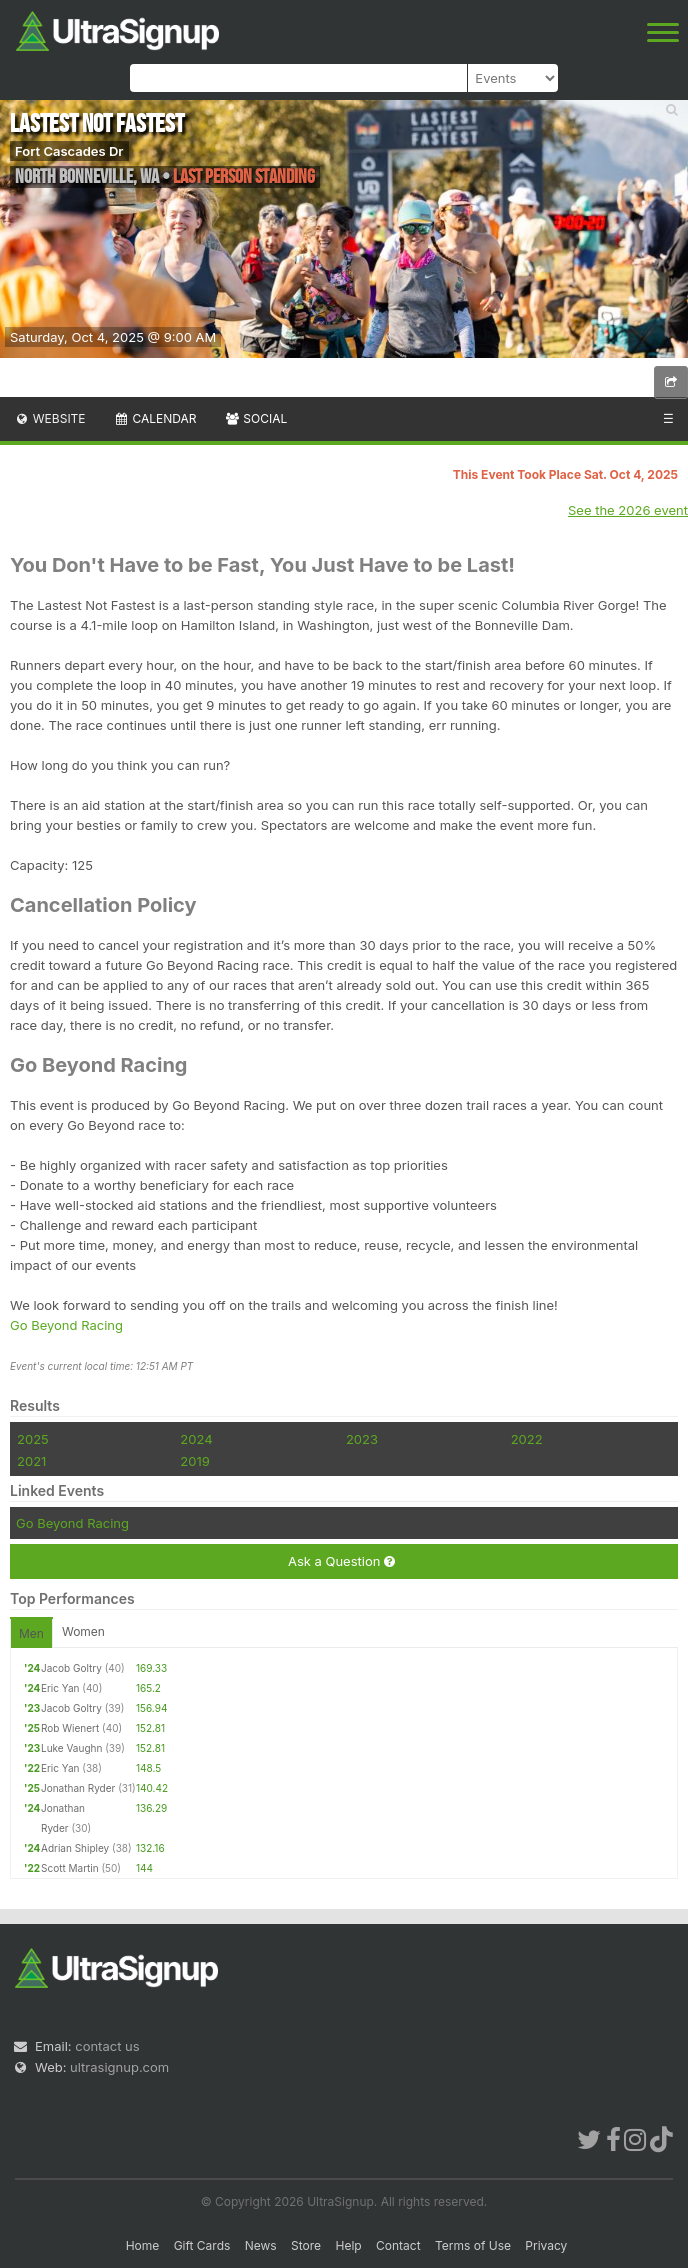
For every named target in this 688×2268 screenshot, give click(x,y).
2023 (362, 1439)
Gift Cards (202, 2245)
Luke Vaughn (71, 1748)
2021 (31, 1461)
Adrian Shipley (75, 1848)
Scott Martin (70, 1868)
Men (31, 1633)
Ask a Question (341, 1561)
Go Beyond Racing (66, 1325)
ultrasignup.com (119, 2067)
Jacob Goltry (71, 1668)
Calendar (155, 418)
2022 (527, 1439)
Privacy (546, 2245)
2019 (194, 1461)
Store (306, 2245)
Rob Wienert (70, 1728)
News (261, 2245)
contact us (107, 2046)
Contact (398, 2245)
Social (255, 418)
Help (348, 2245)
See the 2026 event (628, 510)
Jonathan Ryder (78, 1788)
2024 (196, 1439)
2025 (33, 1439)
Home (143, 2245)
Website (50, 418)
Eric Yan (60, 1688)
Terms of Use (473, 2245)
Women (83, 1631)
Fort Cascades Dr (69, 151)
